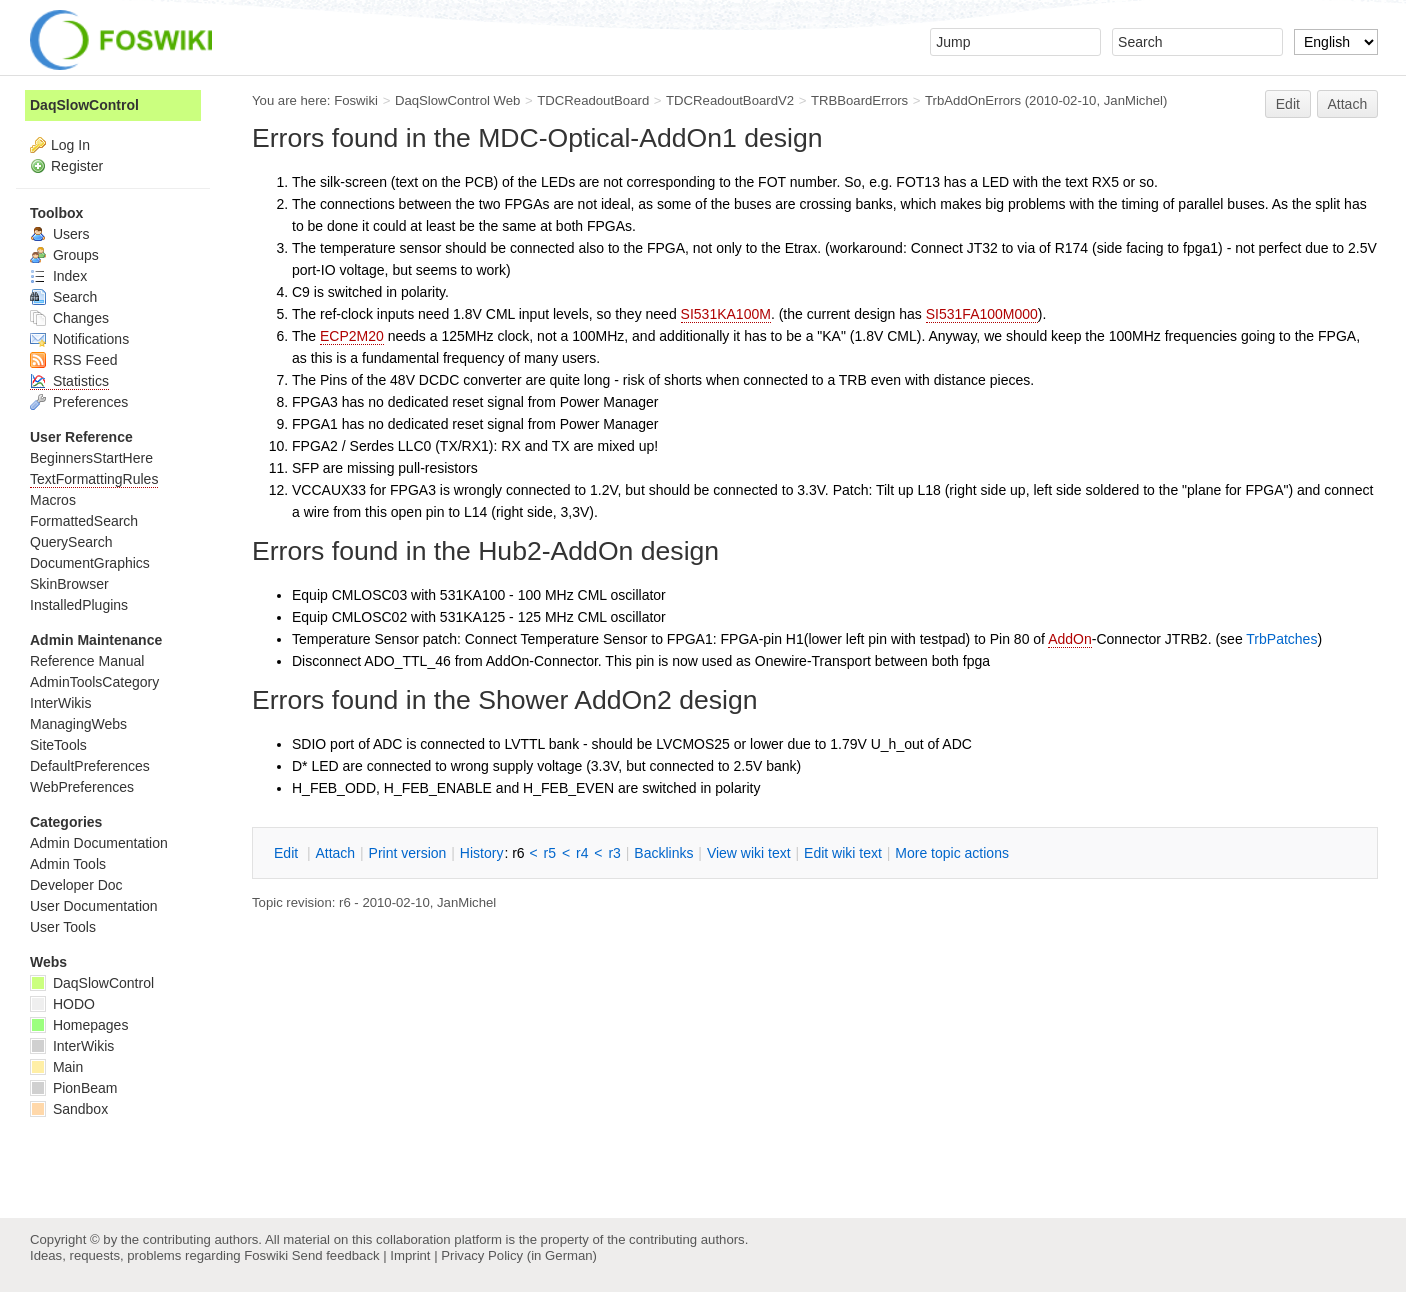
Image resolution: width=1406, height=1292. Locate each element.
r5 (550, 853)
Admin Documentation (99, 843)
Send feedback (336, 1255)
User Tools (63, 927)
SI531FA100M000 (982, 314)
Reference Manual (87, 661)
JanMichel (1133, 100)
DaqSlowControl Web (458, 100)
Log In (70, 145)
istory (482, 853)
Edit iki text (843, 853)
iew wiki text (749, 853)
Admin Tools (68, 864)
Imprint (410, 1255)
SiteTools (58, 745)
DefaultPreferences (90, 766)
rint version (408, 853)
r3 (614, 853)
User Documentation (94, 906)
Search (63, 297)
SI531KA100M (726, 314)
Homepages (79, 1025)
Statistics (69, 381)
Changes (69, 318)
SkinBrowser (69, 584)
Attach (1348, 104)
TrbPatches (1281, 639)
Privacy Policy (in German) (519, 1255)
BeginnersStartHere (91, 458)
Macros (53, 500)
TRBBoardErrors (859, 100)
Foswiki (356, 100)
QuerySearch (71, 542)
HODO (62, 1004)
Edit (1288, 104)
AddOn (1070, 639)
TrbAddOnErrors (973, 100)
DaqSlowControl (84, 105)
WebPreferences (82, 787)
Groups (64, 255)
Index (58, 276)
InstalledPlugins (79, 605)
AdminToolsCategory (94, 682)
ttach (335, 853)
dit (288, 853)
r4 (582, 853)
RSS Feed (73, 360)
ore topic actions (952, 853)
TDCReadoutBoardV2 (730, 100)
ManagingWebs (78, 724)
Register (77, 166)
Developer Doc (76, 885)
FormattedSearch (84, 521)
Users (59, 234)
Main (56, 1067)
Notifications (79, 339)
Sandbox (69, 1109)
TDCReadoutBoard (593, 100)
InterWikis (60, 703)
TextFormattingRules (94, 479)
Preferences (79, 402)
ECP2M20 (352, 336)
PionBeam (73, 1088)
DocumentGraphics (90, 563)
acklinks (663, 853)
